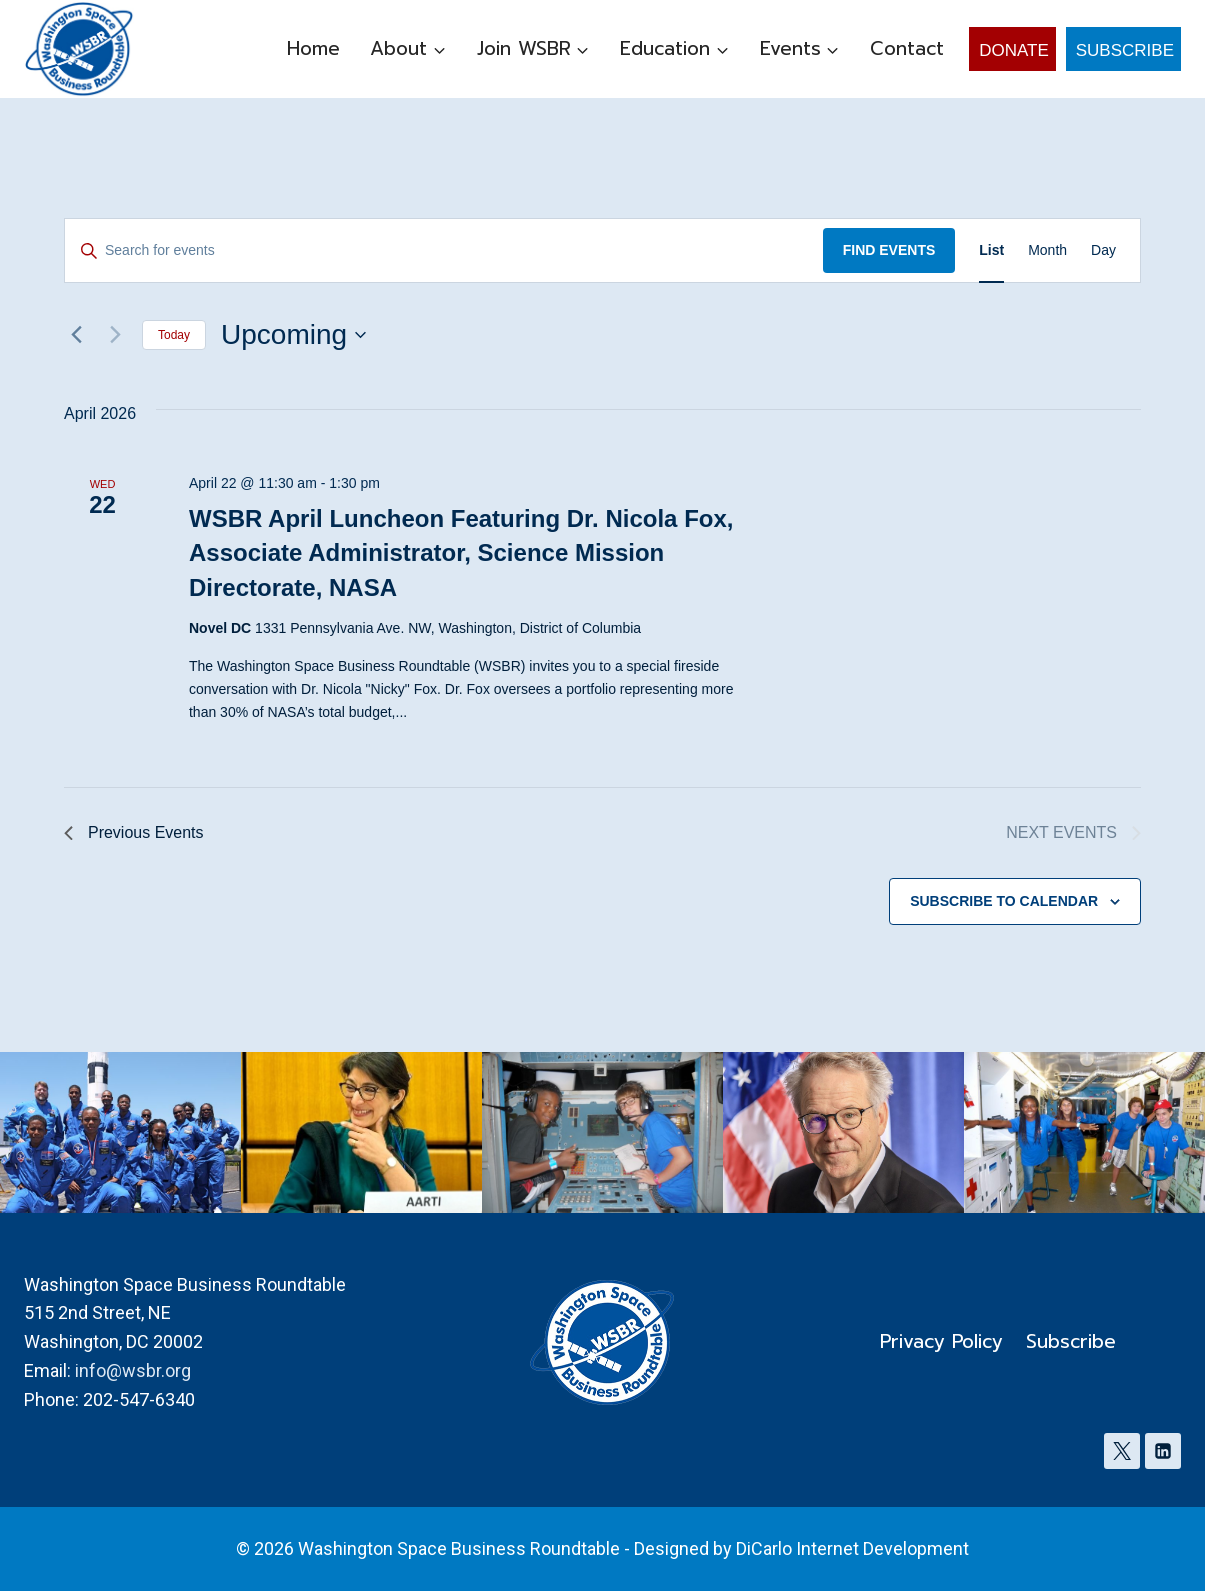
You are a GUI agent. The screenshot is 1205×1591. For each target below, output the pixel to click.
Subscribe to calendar (1004, 901)
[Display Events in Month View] (1047, 250)
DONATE (1014, 50)
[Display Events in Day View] (1103, 250)
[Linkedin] (1163, 1451)
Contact (907, 48)
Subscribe (1125, 50)
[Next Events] (115, 335)
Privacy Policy (941, 1341)
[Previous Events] (76, 335)
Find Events (889, 250)
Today (174, 335)
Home (313, 48)
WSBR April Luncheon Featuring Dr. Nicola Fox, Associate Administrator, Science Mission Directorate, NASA (461, 552)
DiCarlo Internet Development (852, 1548)
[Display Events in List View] (991, 250)
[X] (1122, 1451)
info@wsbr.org (133, 1370)
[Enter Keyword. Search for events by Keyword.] (444, 250)
